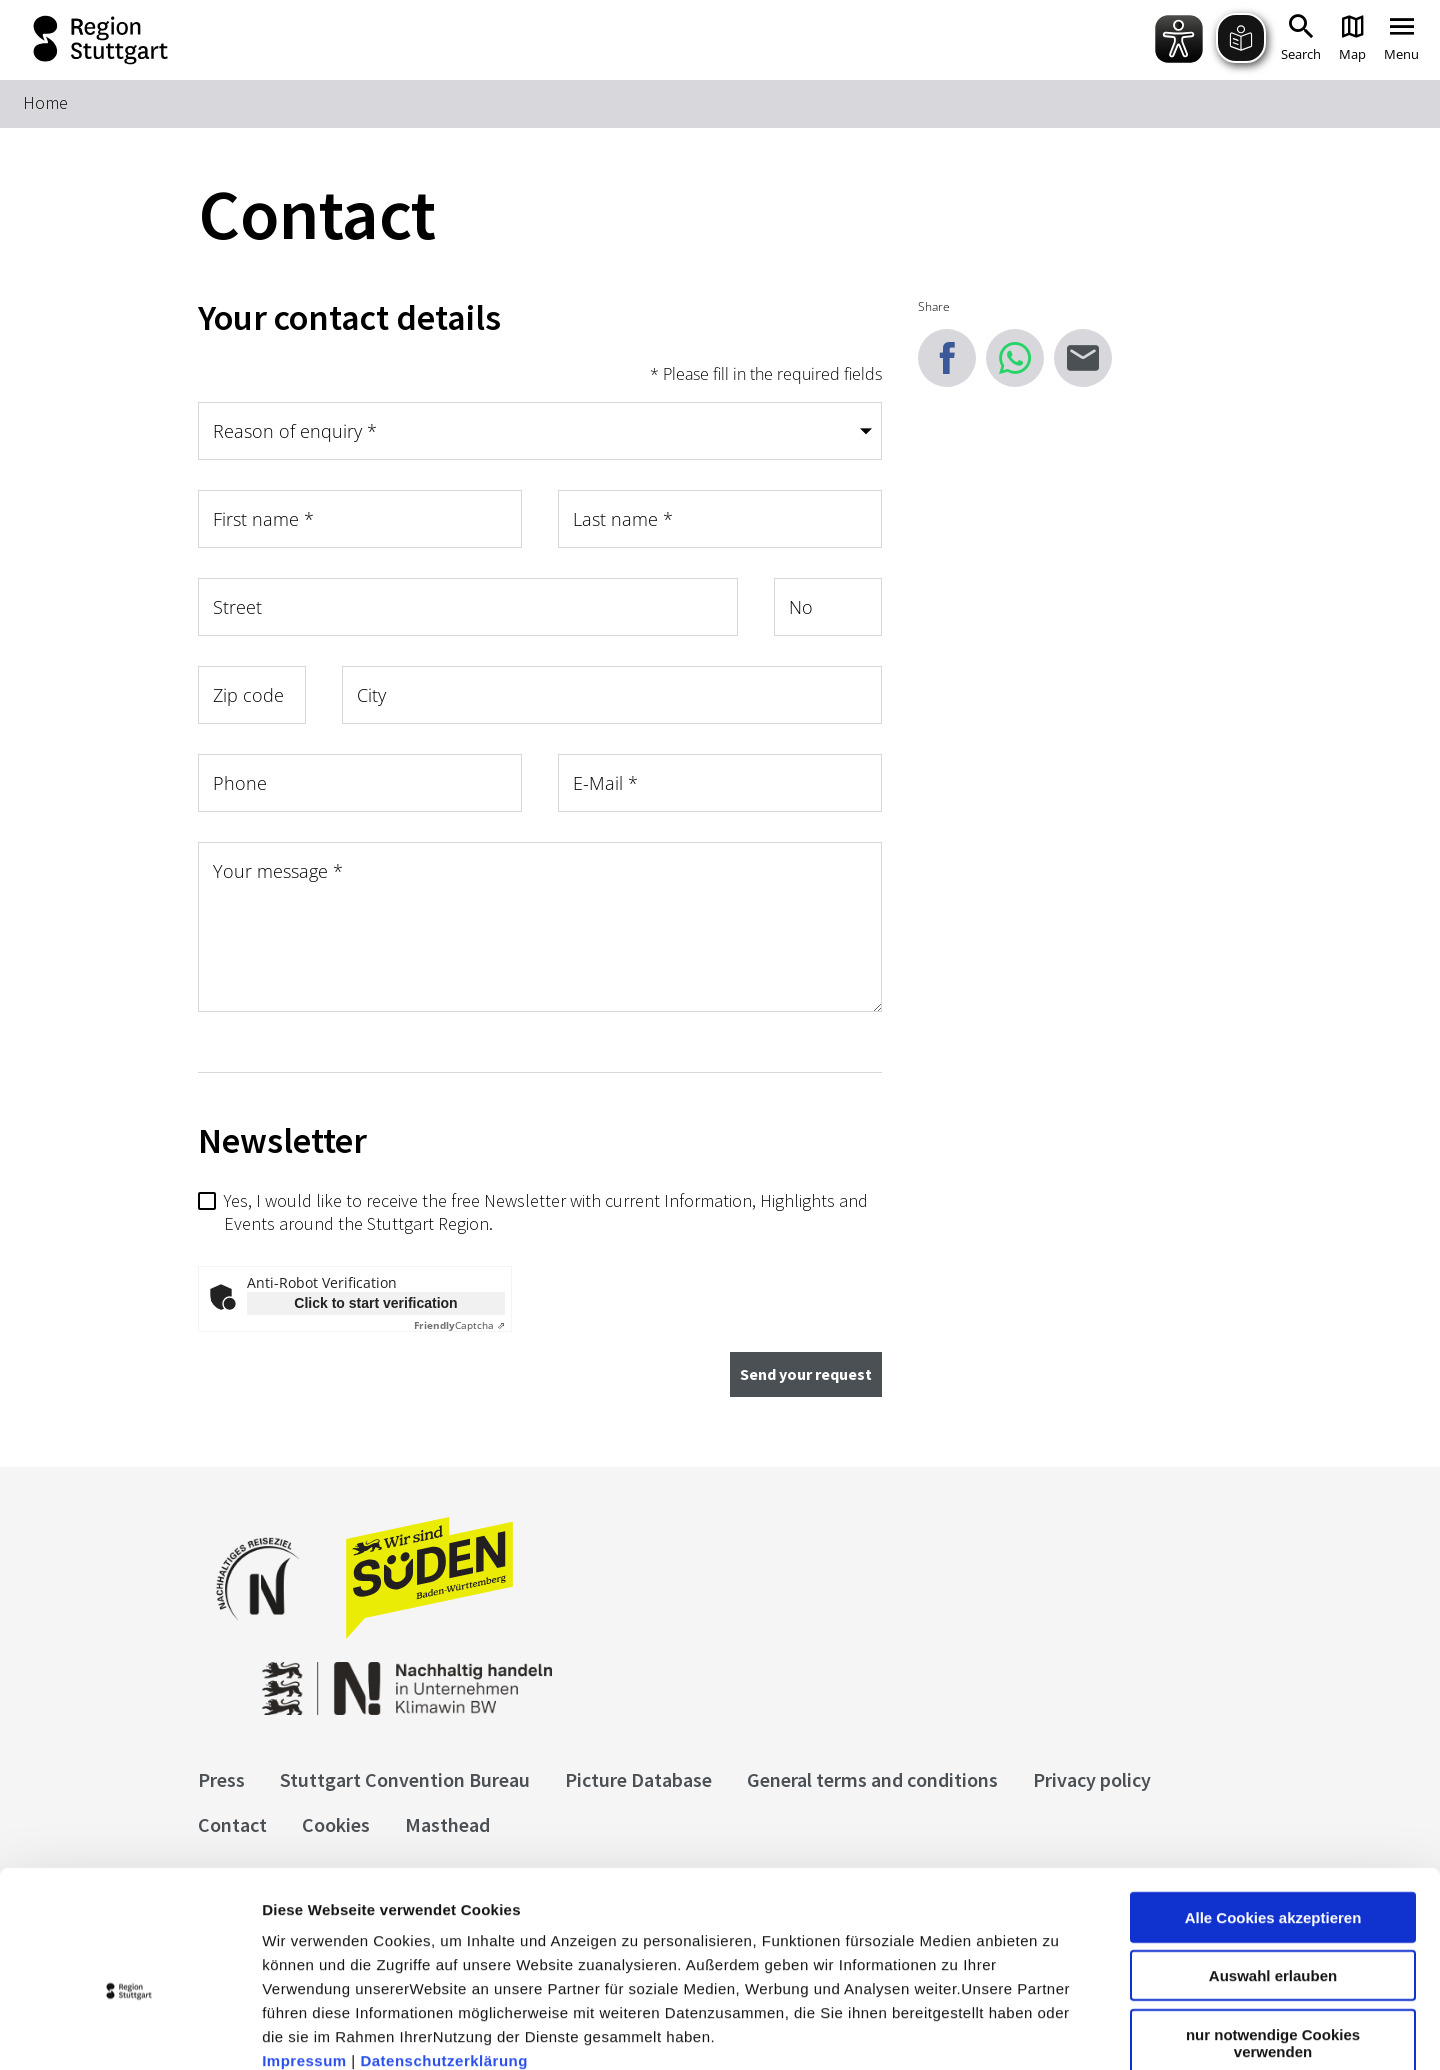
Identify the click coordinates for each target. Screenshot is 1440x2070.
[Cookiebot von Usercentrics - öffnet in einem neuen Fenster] (129, 2031)
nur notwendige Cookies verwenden (1273, 1932)
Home (45, 102)
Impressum (304, 1949)
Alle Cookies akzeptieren (1273, 1806)
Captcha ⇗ (459, 1325)
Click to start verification (375, 1303)
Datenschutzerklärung (444, 1949)
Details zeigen (1063, 2030)
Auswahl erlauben (1273, 1865)
